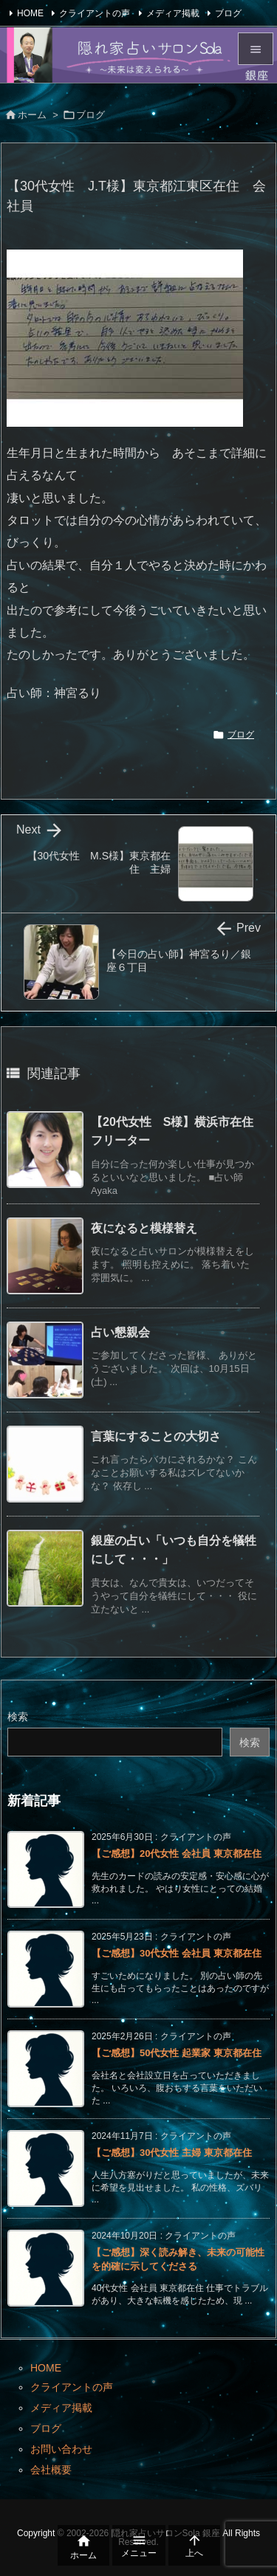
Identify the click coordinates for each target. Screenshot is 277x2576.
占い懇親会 (120, 1332)
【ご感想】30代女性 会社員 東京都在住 (176, 1953)
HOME (30, 13)
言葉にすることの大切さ (156, 1436)
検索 (17, 1717)
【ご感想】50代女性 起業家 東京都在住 (176, 2052)
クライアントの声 (94, 13)
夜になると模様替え (144, 1228)
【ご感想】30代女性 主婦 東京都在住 (172, 2152)
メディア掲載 (172, 13)
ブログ (228, 13)
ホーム (32, 114)
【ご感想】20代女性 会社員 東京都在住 (176, 1853)
